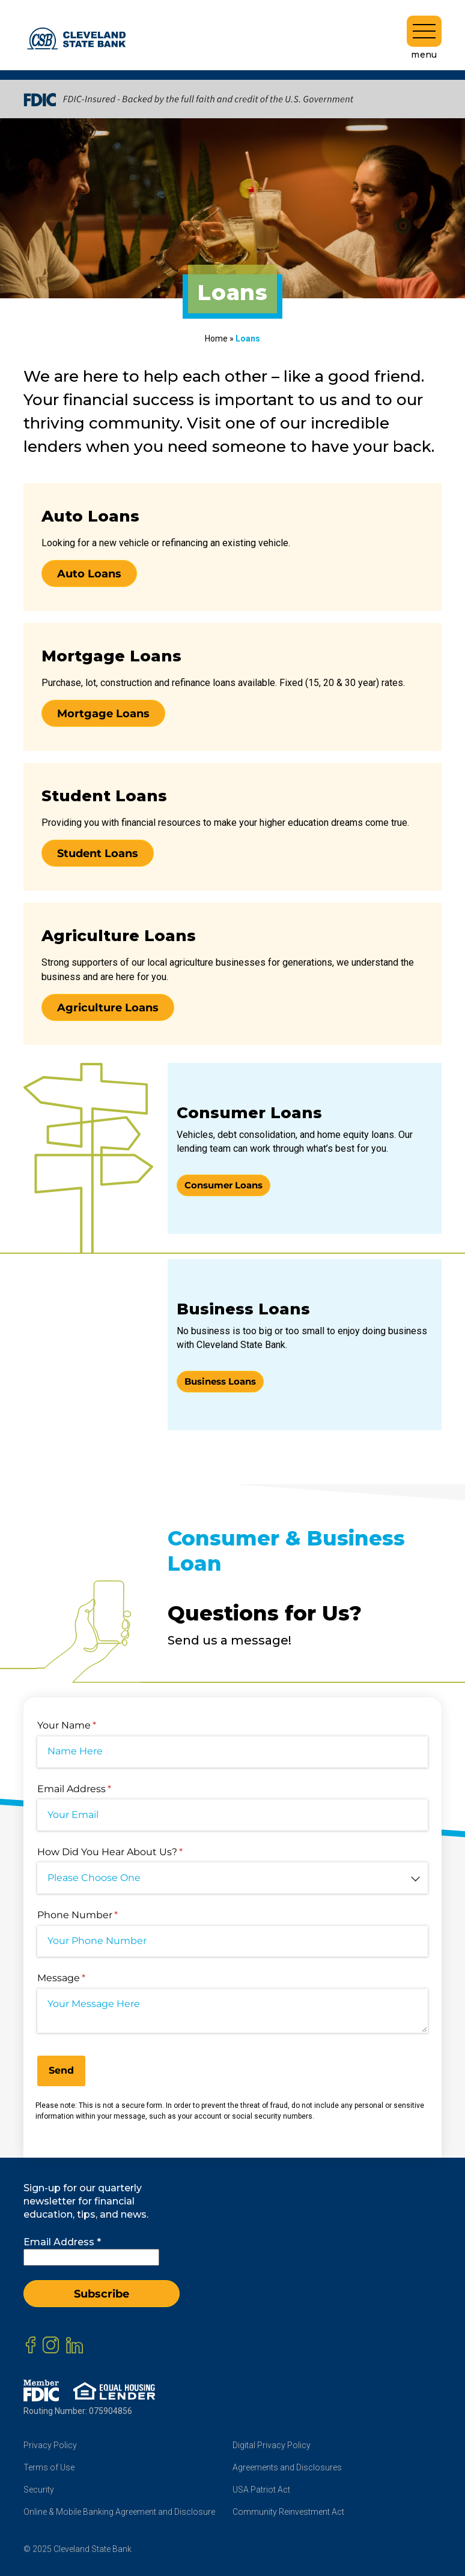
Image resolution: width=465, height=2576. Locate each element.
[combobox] (232, 1878)
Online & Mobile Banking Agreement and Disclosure (119, 2512)
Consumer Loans (223, 1185)
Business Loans (220, 1381)
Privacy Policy (50, 2445)
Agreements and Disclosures (287, 2467)
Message (82, 1978)
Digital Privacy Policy (271, 2445)
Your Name (87, 1725)
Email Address (95, 1789)
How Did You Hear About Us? (131, 1852)
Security (38, 2489)
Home (216, 338)
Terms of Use (48, 2467)
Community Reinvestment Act (288, 2512)
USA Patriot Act (261, 2489)
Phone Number (98, 1915)
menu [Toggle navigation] (424, 38)
